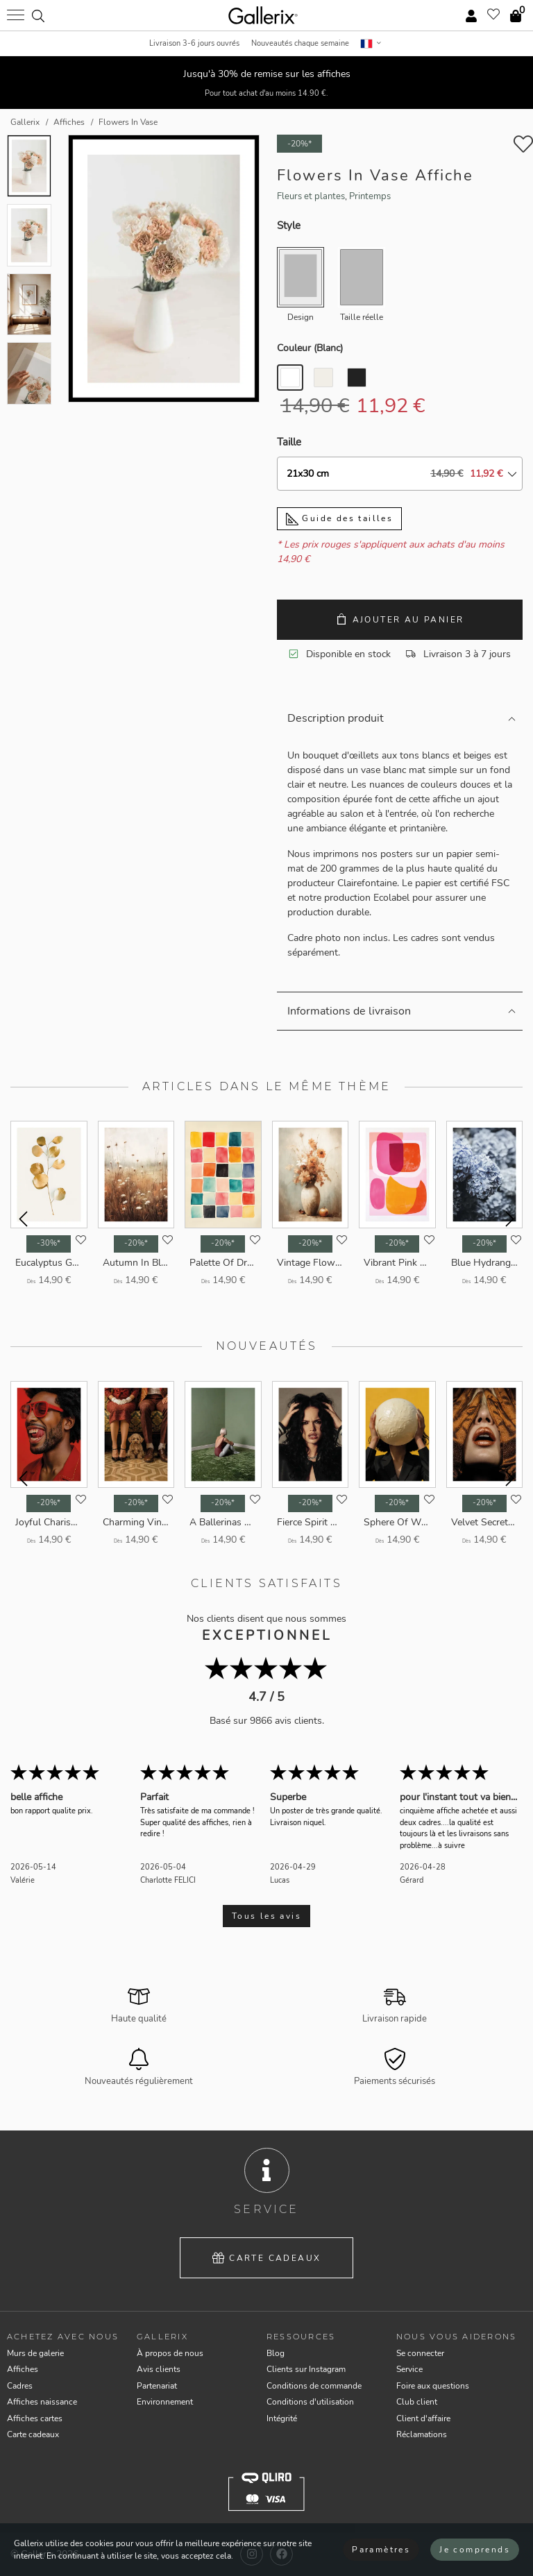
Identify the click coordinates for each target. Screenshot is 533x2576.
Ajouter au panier (400, 619)
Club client (416, 2401)
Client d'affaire (423, 2418)
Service (409, 2369)
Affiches (22, 2369)
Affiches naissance (42, 2401)
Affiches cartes (34, 2418)
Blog (275, 2353)
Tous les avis (266, 1916)
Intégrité (281, 2418)
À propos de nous (170, 2353)
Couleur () (310, 348)
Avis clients (158, 2369)
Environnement (165, 2401)
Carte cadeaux (266, 2258)
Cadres (20, 2385)
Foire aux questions (432, 2385)
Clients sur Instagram (306, 2369)
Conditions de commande (314, 2385)
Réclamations (421, 2434)
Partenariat (157, 2385)
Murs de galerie (35, 2353)
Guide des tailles (339, 519)
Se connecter (420, 2353)
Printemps (370, 196)
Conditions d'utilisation (310, 2401)
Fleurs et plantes (311, 196)
